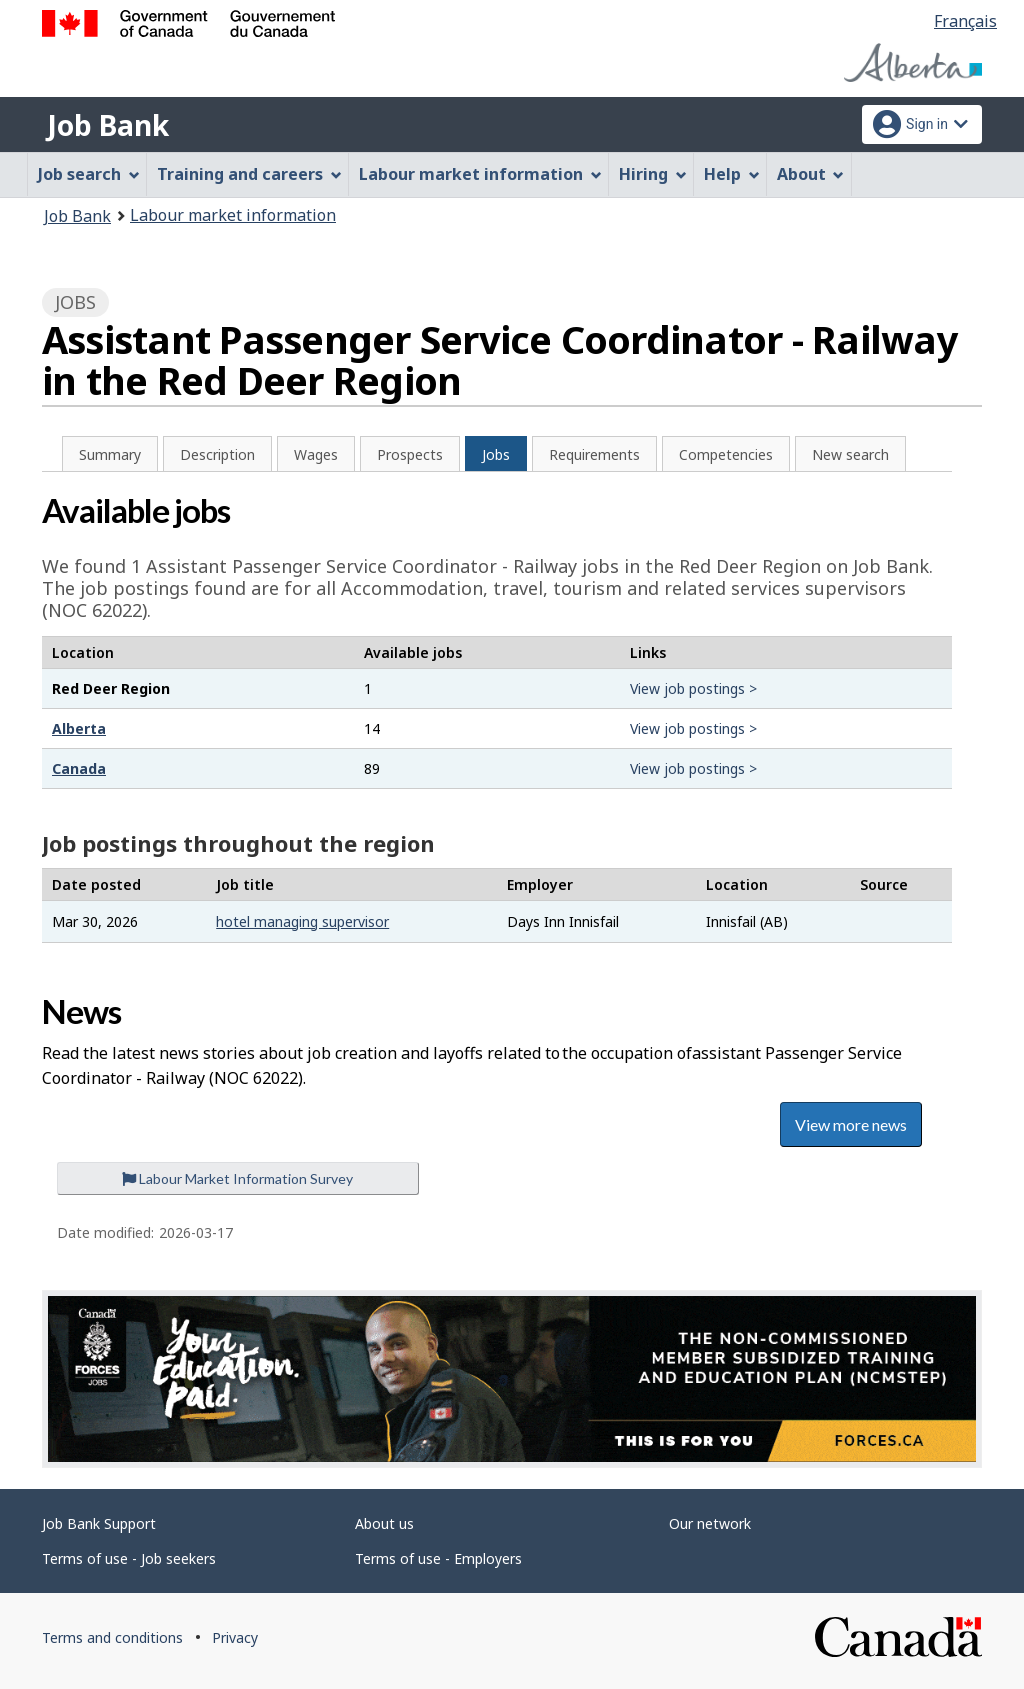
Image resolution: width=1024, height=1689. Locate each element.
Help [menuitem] (732, 174)
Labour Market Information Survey (237, 1178)
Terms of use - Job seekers (129, 1558)
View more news (851, 1124)
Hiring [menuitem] (653, 174)
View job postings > (693, 688)
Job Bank (108, 125)
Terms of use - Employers (438, 1558)
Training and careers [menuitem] (249, 174)
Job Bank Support (99, 1523)
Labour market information (233, 215)
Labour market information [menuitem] (480, 174)
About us (384, 1523)
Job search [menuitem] (89, 174)
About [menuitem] (811, 174)
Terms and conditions (112, 1637)
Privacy (235, 1637)
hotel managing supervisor (302, 921)
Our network (710, 1523)
